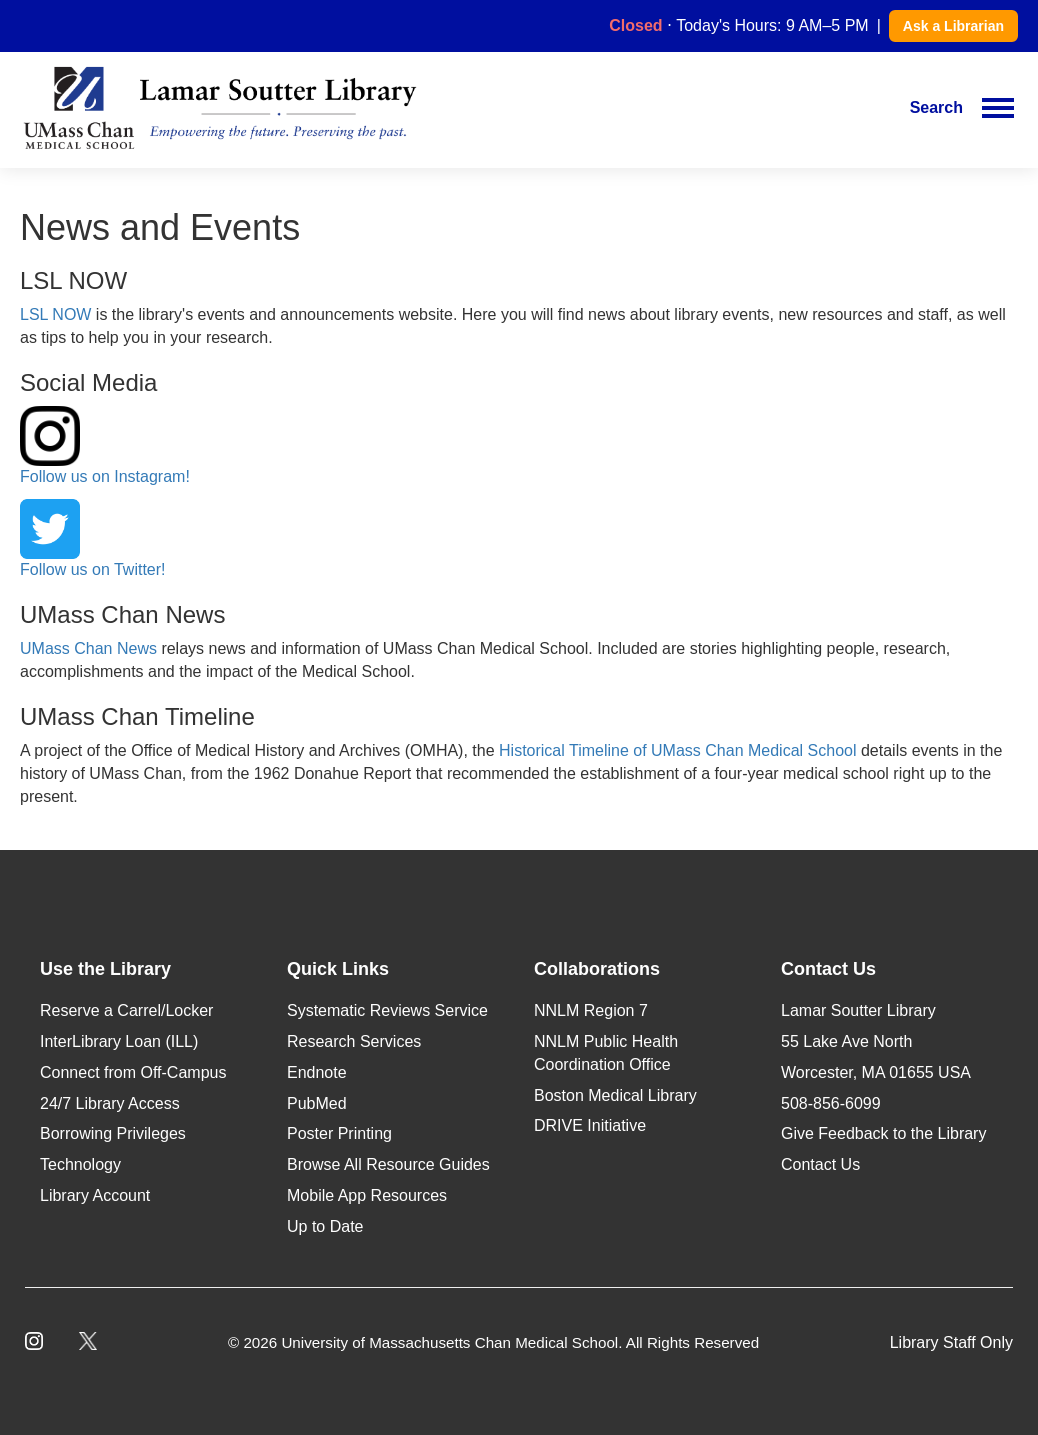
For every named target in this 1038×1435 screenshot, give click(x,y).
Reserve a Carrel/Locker (126, 1010)
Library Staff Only (951, 1342)
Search (936, 107)
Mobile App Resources (367, 1195)
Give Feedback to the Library (883, 1133)
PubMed (317, 1103)
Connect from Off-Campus (133, 1072)
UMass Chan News (88, 648)
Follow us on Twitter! (93, 538)
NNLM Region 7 (591, 1010)
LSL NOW (55, 314)
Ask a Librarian (953, 26)
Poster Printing (339, 1133)
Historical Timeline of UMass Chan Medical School (677, 750)
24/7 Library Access (110, 1103)
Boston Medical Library (615, 1095)
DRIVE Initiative (590, 1125)
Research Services (354, 1041)
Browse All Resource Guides (388, 1164)
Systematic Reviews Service (387, 1010)
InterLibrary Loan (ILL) (119, 1041)
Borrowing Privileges (113, 1133)
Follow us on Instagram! (105, 445)
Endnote (317, 1072)
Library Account (95, 1195)
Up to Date (325, 1226)
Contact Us (820, 1164)
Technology (80, 1164)
